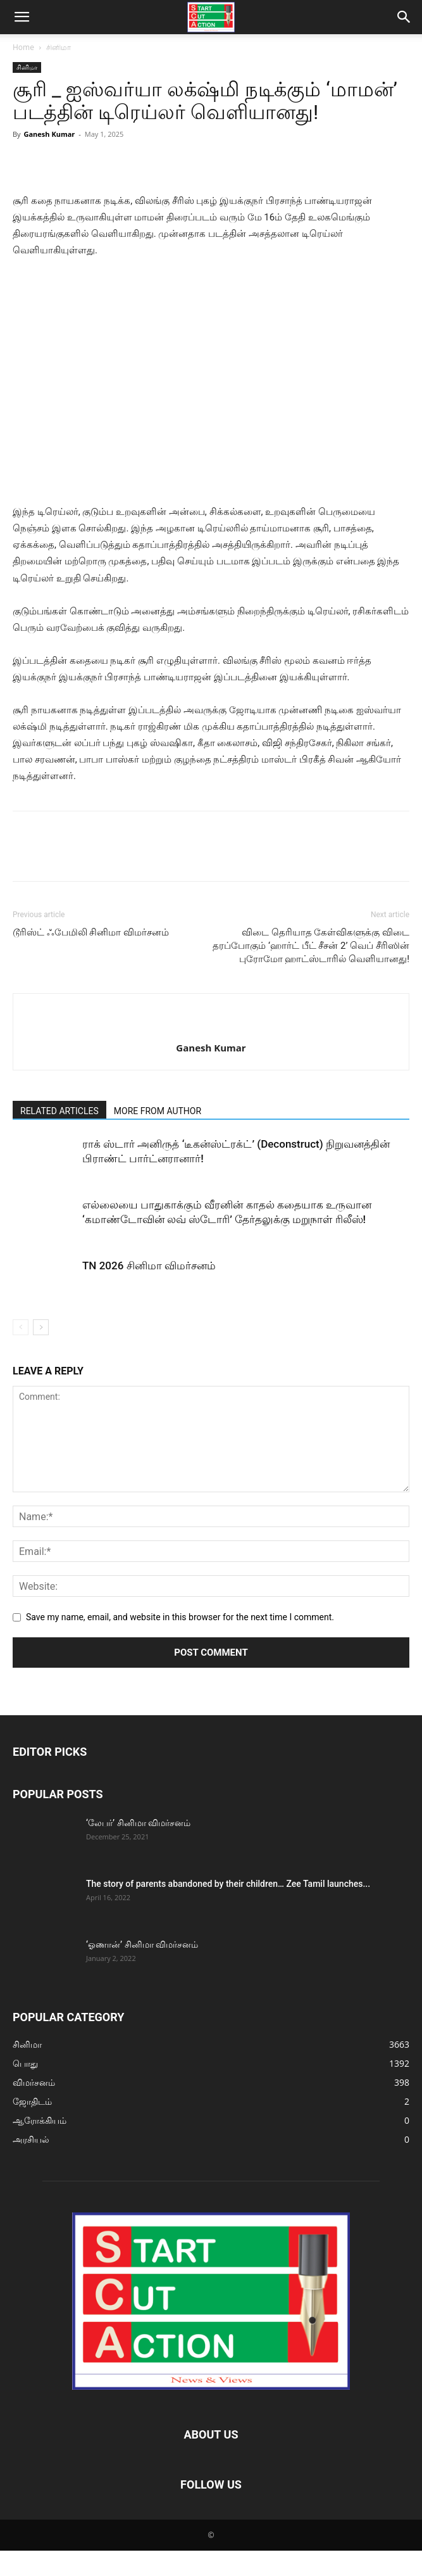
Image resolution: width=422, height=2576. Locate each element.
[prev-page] (20, 1327)
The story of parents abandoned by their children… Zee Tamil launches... (228, 1884)
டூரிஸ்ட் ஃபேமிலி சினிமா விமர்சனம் (91, 932)
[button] (21, 17)
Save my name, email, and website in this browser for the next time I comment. (180, 1617)
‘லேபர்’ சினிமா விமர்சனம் (138, 1823)
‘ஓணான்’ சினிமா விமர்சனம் (142, 1944)
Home (23, 47)
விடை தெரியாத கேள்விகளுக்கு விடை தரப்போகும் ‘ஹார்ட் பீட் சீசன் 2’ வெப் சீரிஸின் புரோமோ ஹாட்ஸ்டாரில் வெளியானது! (311, 946)
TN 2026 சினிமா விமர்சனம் (149, 1265)
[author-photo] (211, 1027)
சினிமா (58, 47)
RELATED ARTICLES (59, 1111)
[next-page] (41, 1327)
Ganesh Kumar (49, 134)
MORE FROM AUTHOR (157, 1111)
